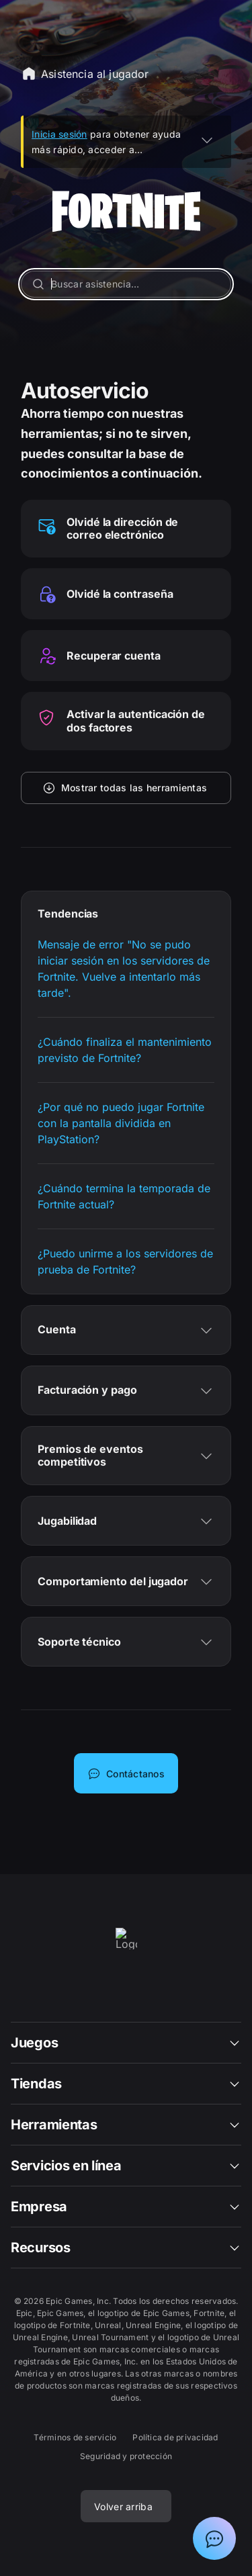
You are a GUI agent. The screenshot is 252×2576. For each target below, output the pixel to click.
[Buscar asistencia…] (126, 284)
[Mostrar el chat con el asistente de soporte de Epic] (214, 2538)
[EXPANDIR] (207, 139)
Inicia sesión (59, 134)
